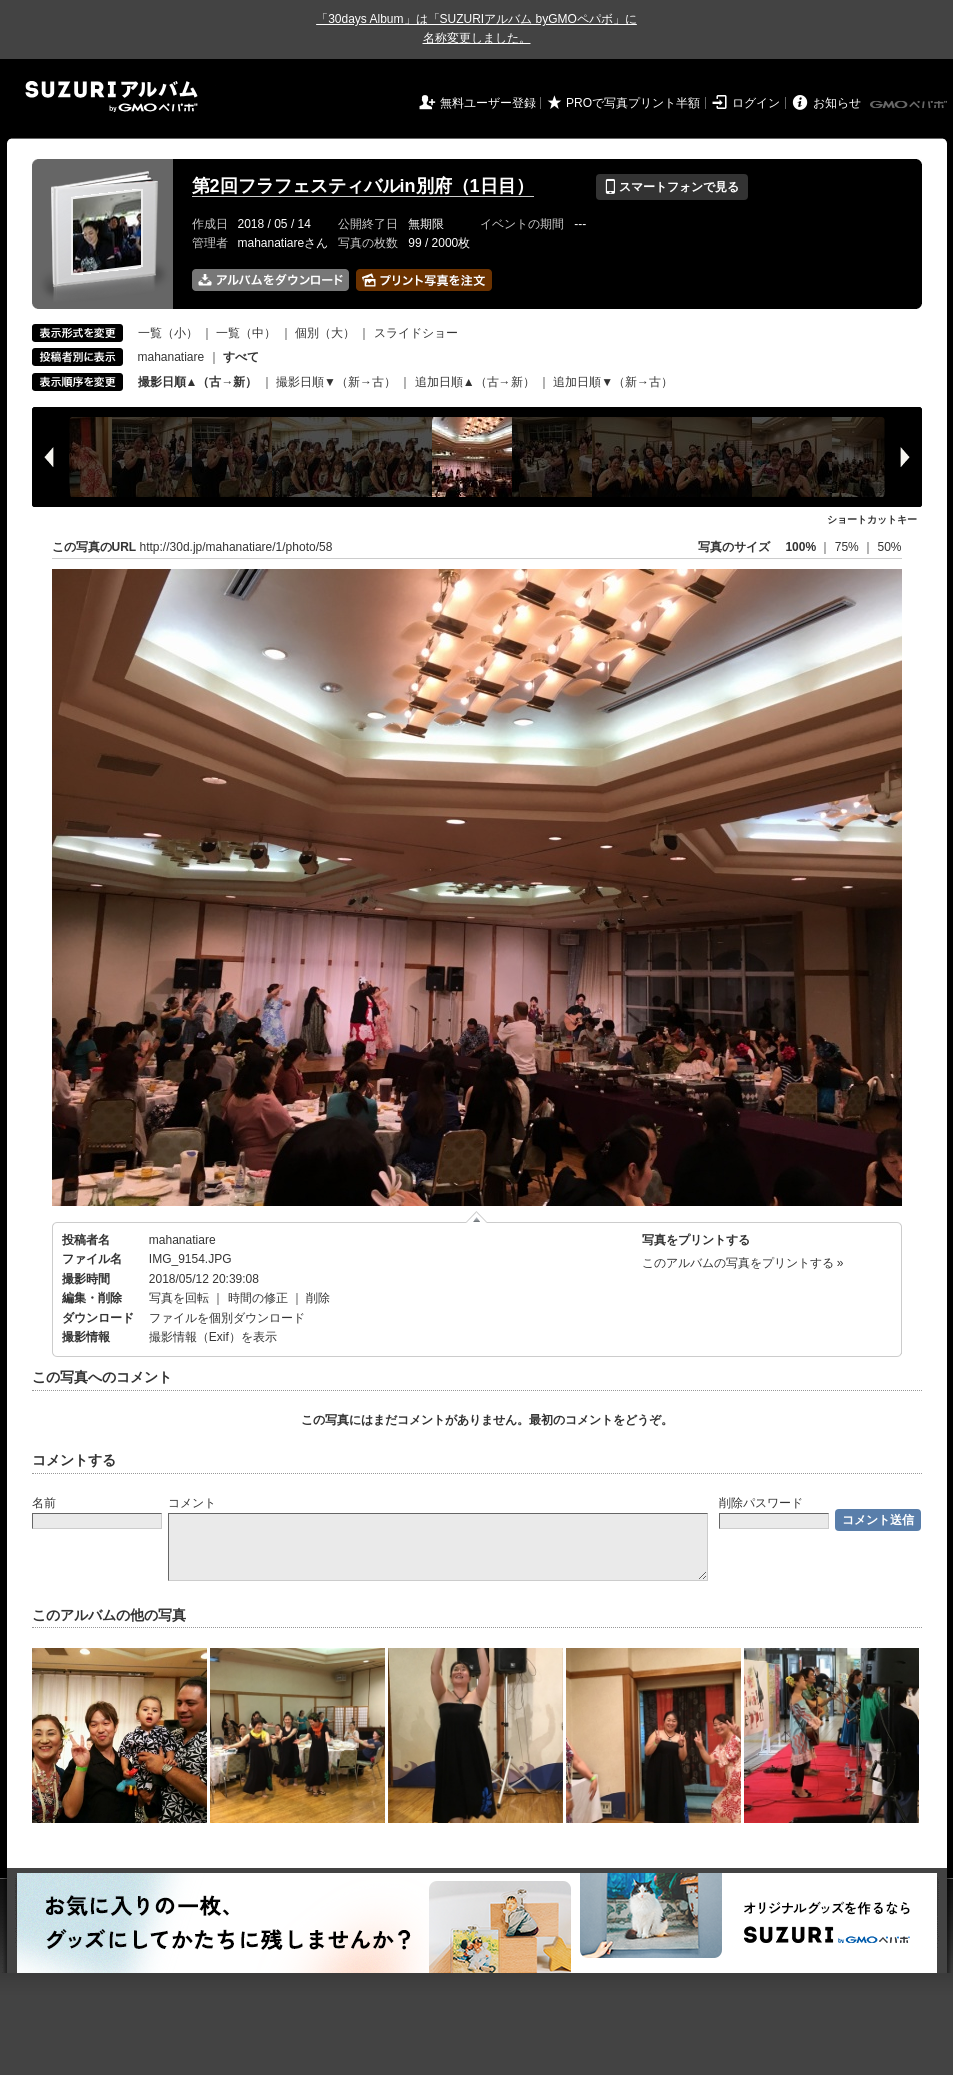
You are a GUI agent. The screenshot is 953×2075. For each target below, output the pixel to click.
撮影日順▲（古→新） (198, 382)
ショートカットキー (872, 519)
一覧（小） (168, 333)
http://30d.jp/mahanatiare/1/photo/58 (236, 547)
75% (848, 547)
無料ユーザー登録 (488, 103)
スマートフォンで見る (671, 187)
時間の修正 (258, 1298)
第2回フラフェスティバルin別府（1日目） (363, 186)
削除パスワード (761, 1503)
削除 (318, 1298)
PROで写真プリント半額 (633, 103)
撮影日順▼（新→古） (336, 382)
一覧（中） (246, 333)
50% (889, 547)
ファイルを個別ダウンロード (227, 1318)
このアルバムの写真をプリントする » (743, 1263)
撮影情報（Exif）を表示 (213, 1337)
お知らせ (837, 103)
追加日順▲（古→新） (475, 382)
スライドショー (416, 333)
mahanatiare (171, 357)
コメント (192, 1503)
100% (800, 547)
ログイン (756, 103)
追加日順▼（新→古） (613, 382)
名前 (44, 1503)
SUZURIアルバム (111, 96)
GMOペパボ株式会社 (910, 105)
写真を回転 (179, 1298)
